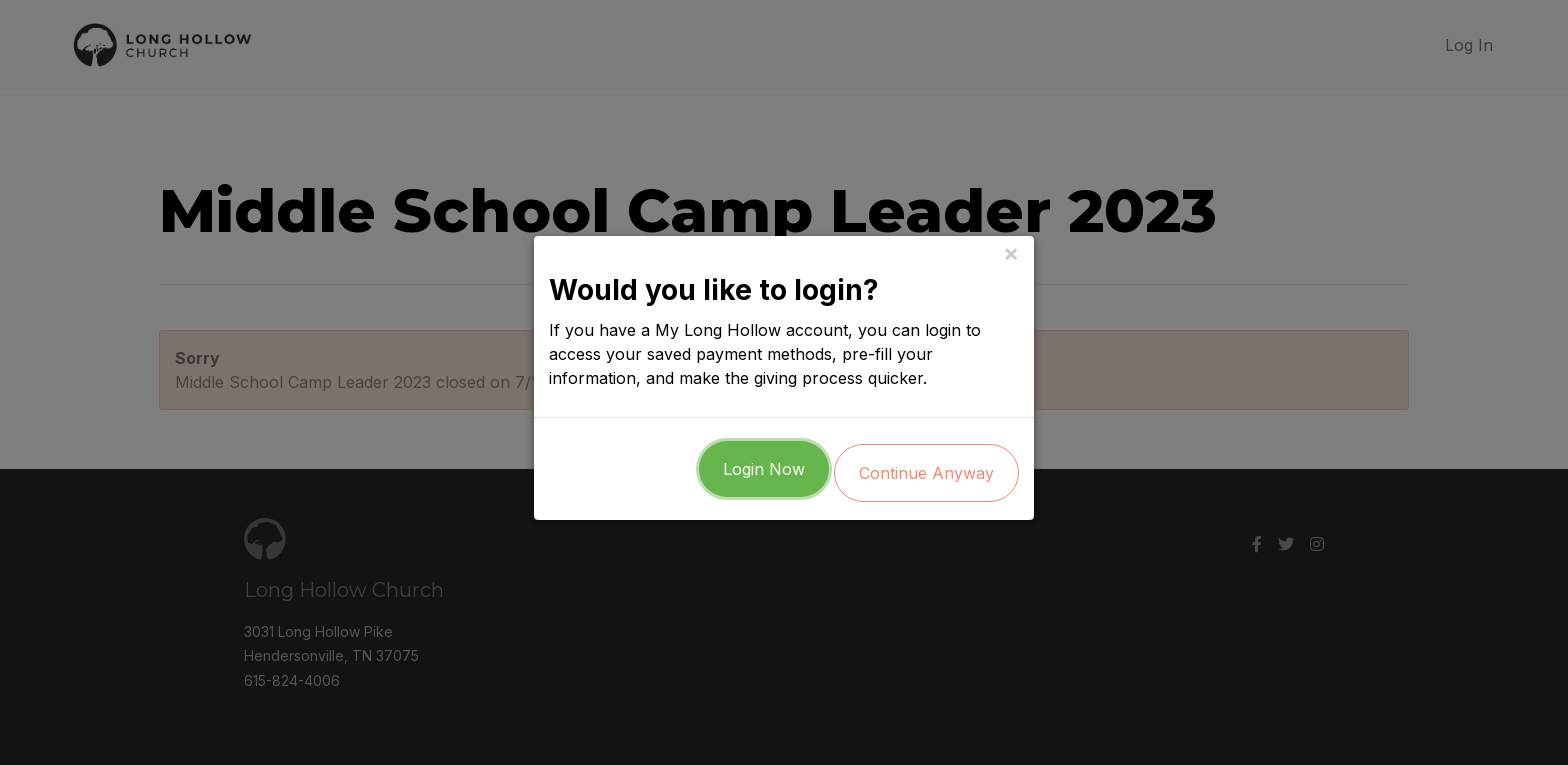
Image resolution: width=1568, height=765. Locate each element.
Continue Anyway (926, 477)
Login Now (764, 473)
